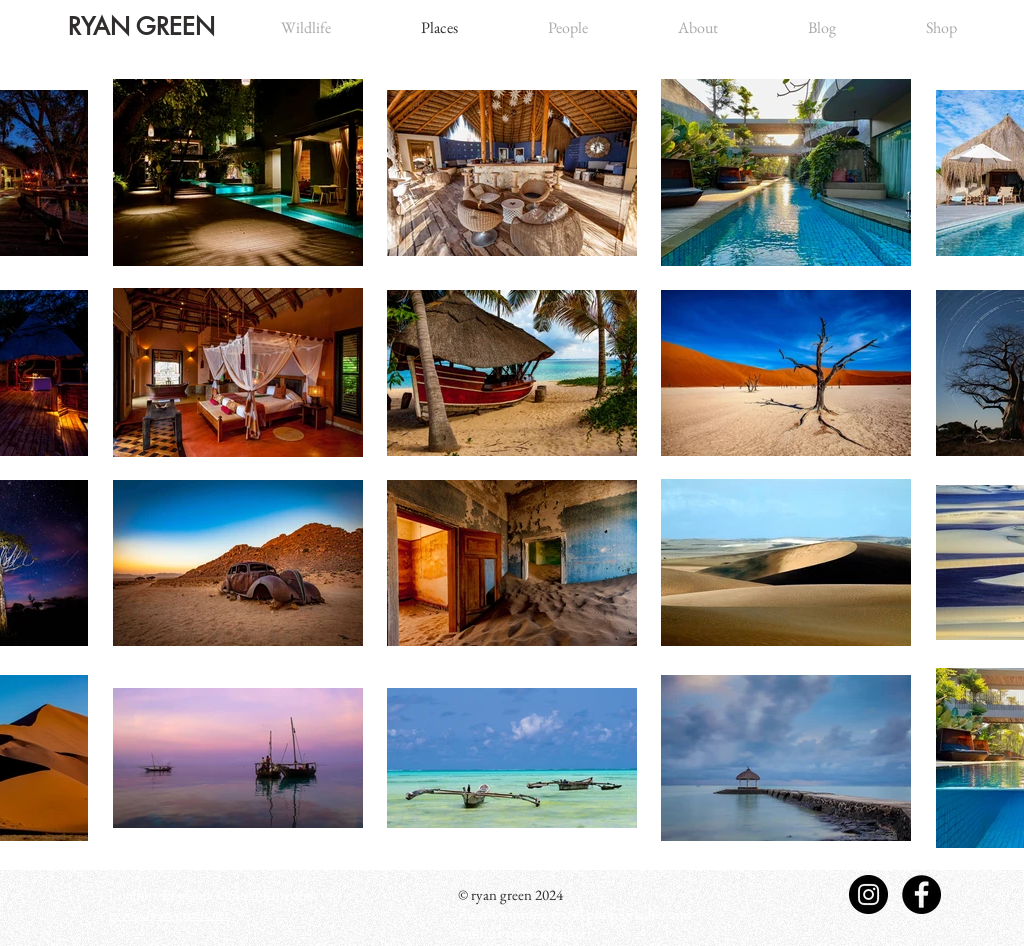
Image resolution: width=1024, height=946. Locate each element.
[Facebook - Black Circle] (921, 894)
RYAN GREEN (141, 26)
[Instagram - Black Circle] (868, 894)
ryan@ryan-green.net (169, 913)
